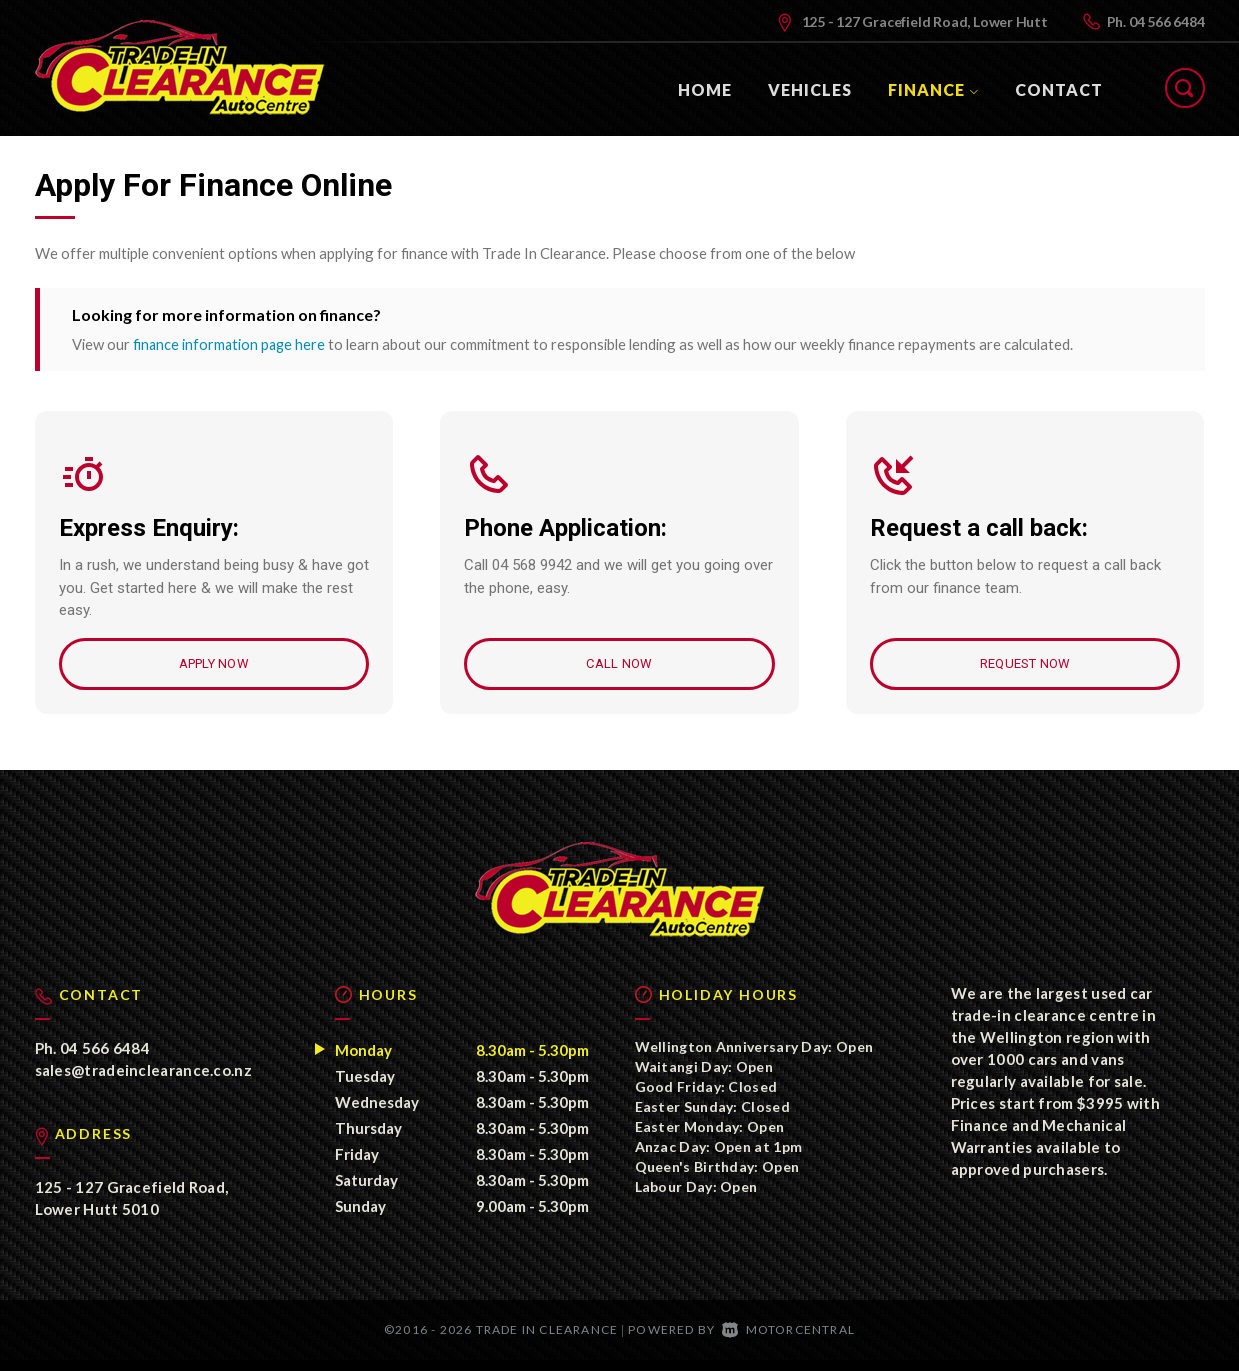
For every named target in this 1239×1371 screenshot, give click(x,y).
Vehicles (810, 89)
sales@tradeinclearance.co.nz (143, 1081)
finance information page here (231, 344)
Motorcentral (788, 1340)
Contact (1059, 89)
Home (705, 89)
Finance (933, 89)
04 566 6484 (1167, 21)
